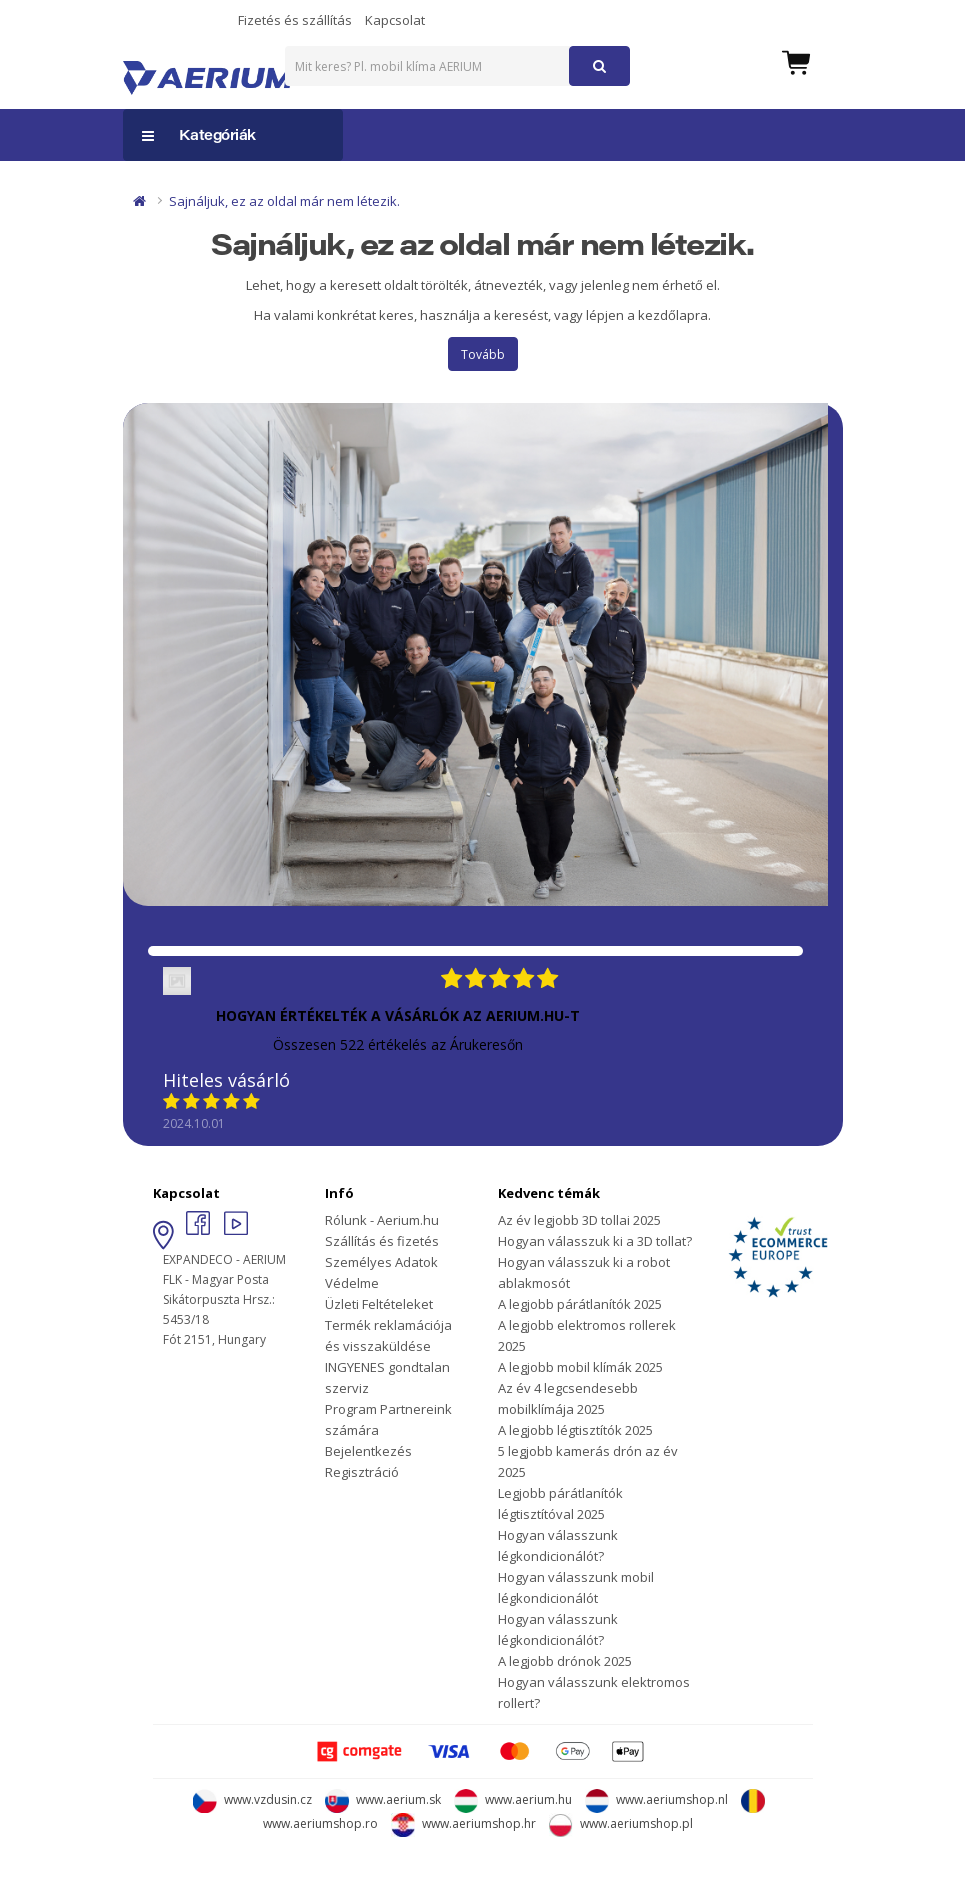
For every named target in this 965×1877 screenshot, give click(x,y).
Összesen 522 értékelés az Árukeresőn (398, 1044)
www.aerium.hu (513, 1799)
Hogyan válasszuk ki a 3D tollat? (595, 1241)
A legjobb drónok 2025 (565, 1661)
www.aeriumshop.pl (621, 1823)
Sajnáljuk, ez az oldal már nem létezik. (284, 201)
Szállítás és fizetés (382, 1241)
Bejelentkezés (368, 1451)
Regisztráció (362, 1472)
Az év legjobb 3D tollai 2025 (579, 1220)
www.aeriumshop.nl (656, 1799)
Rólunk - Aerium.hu (382, 1220)
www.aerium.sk (383, 1799)
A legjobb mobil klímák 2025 (580, 1367)
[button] (796, 61)
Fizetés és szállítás (295, 20)
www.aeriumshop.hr (463, 1823)
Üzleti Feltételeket (379, 1304)
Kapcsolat (395, 20)
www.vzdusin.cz (252, 1799)
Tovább (483, 354)
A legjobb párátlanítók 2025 (580, 1304)
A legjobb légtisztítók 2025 (575, 1430)
